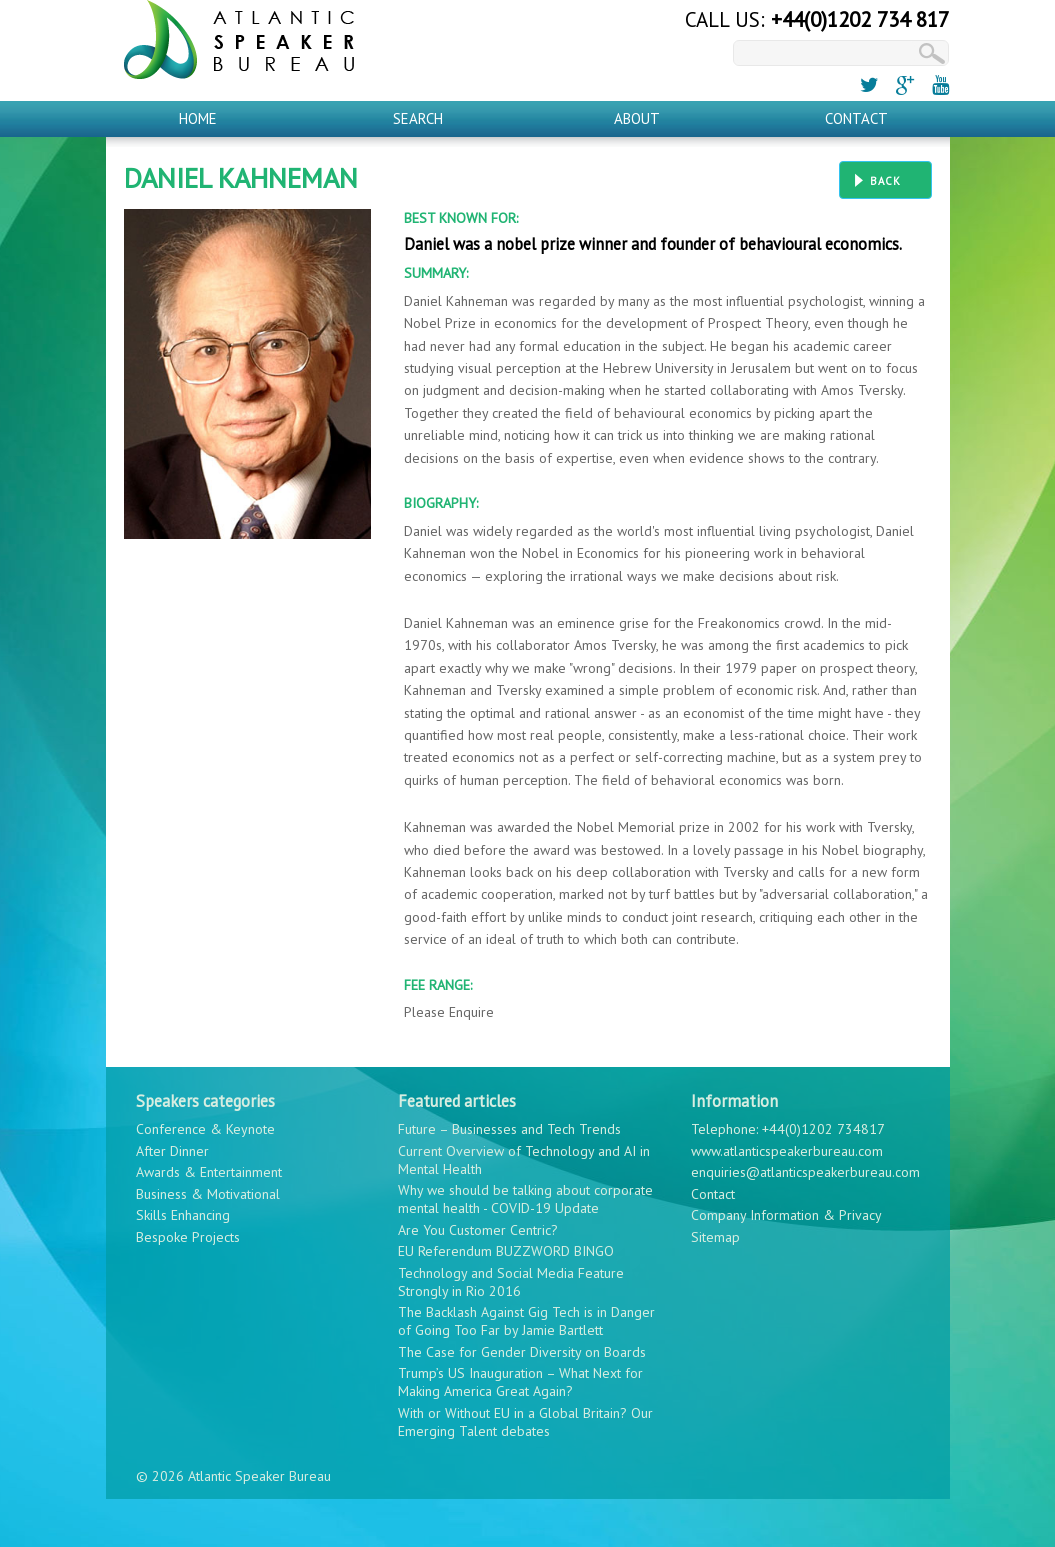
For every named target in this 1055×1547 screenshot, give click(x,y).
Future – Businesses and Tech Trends (509, 1129)
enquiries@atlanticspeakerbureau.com (805, 1172)
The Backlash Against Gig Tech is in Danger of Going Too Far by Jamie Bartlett (526, 1321)
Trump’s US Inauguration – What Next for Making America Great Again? (520, 1382)
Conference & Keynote (205, 1129)
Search (418, 118)
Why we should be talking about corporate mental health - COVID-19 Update (525, 1199)
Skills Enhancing (183, 1215)
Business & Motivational (208, 1194)
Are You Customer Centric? (478, 1230)
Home (198, 118)
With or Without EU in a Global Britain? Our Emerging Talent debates (525, 1422)
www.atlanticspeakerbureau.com (787, 1151)
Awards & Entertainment (209, 1172)
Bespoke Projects (188, 1237)
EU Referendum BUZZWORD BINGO (506, 1251)
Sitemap (715, 1237)
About (637, 118)
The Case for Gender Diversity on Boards (522, 1352)
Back (885, 181)
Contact (856, 118)
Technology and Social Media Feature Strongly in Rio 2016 (511, 1282)
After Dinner (172, 1151)
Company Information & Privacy (786, 1215)
